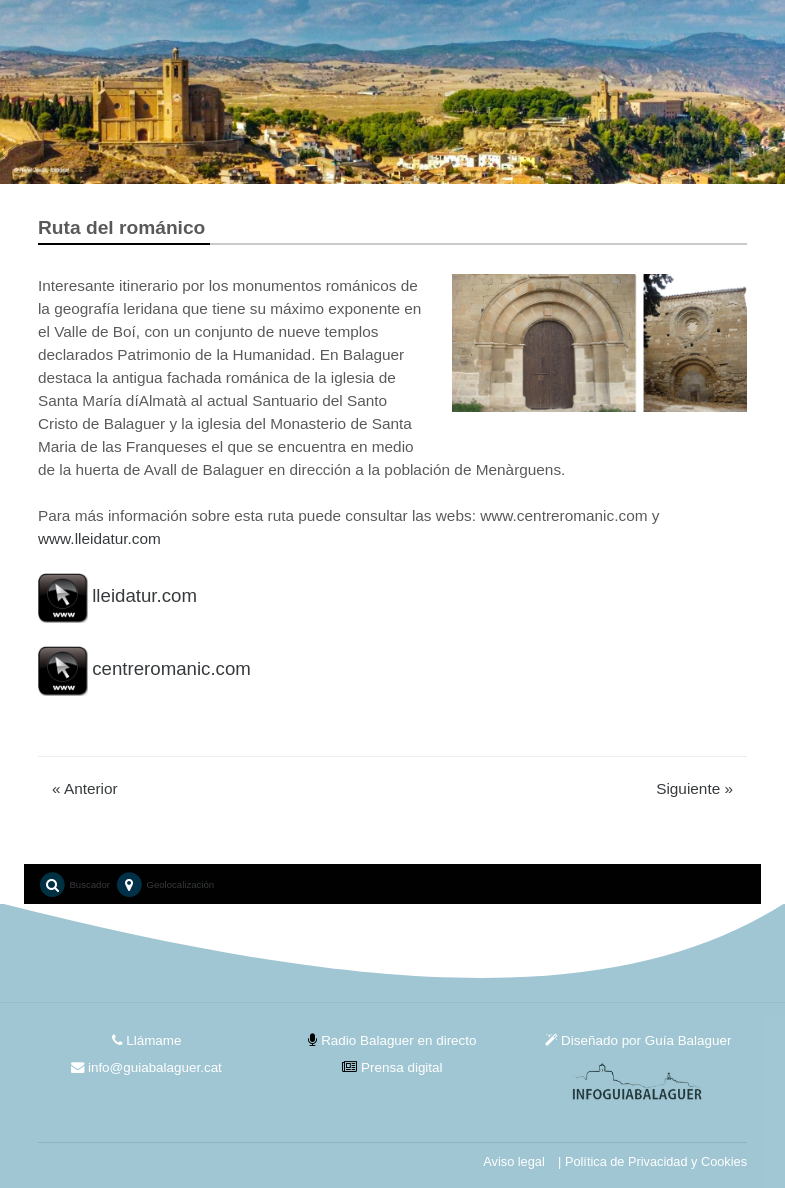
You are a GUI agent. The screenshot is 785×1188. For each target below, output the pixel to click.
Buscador (74, 885)
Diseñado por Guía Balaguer (638, 1040)
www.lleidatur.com (99, 538)
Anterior (85, 788)
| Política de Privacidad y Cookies (652, 1161)
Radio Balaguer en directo (392, 1040)
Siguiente (694, 788)
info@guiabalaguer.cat (146, 1067)
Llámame (147, 1040)
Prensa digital (392, 1067)
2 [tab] (408, 160)
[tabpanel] (392, 92)
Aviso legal (513, 1161)
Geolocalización (164, 885)
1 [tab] (378, 160)
